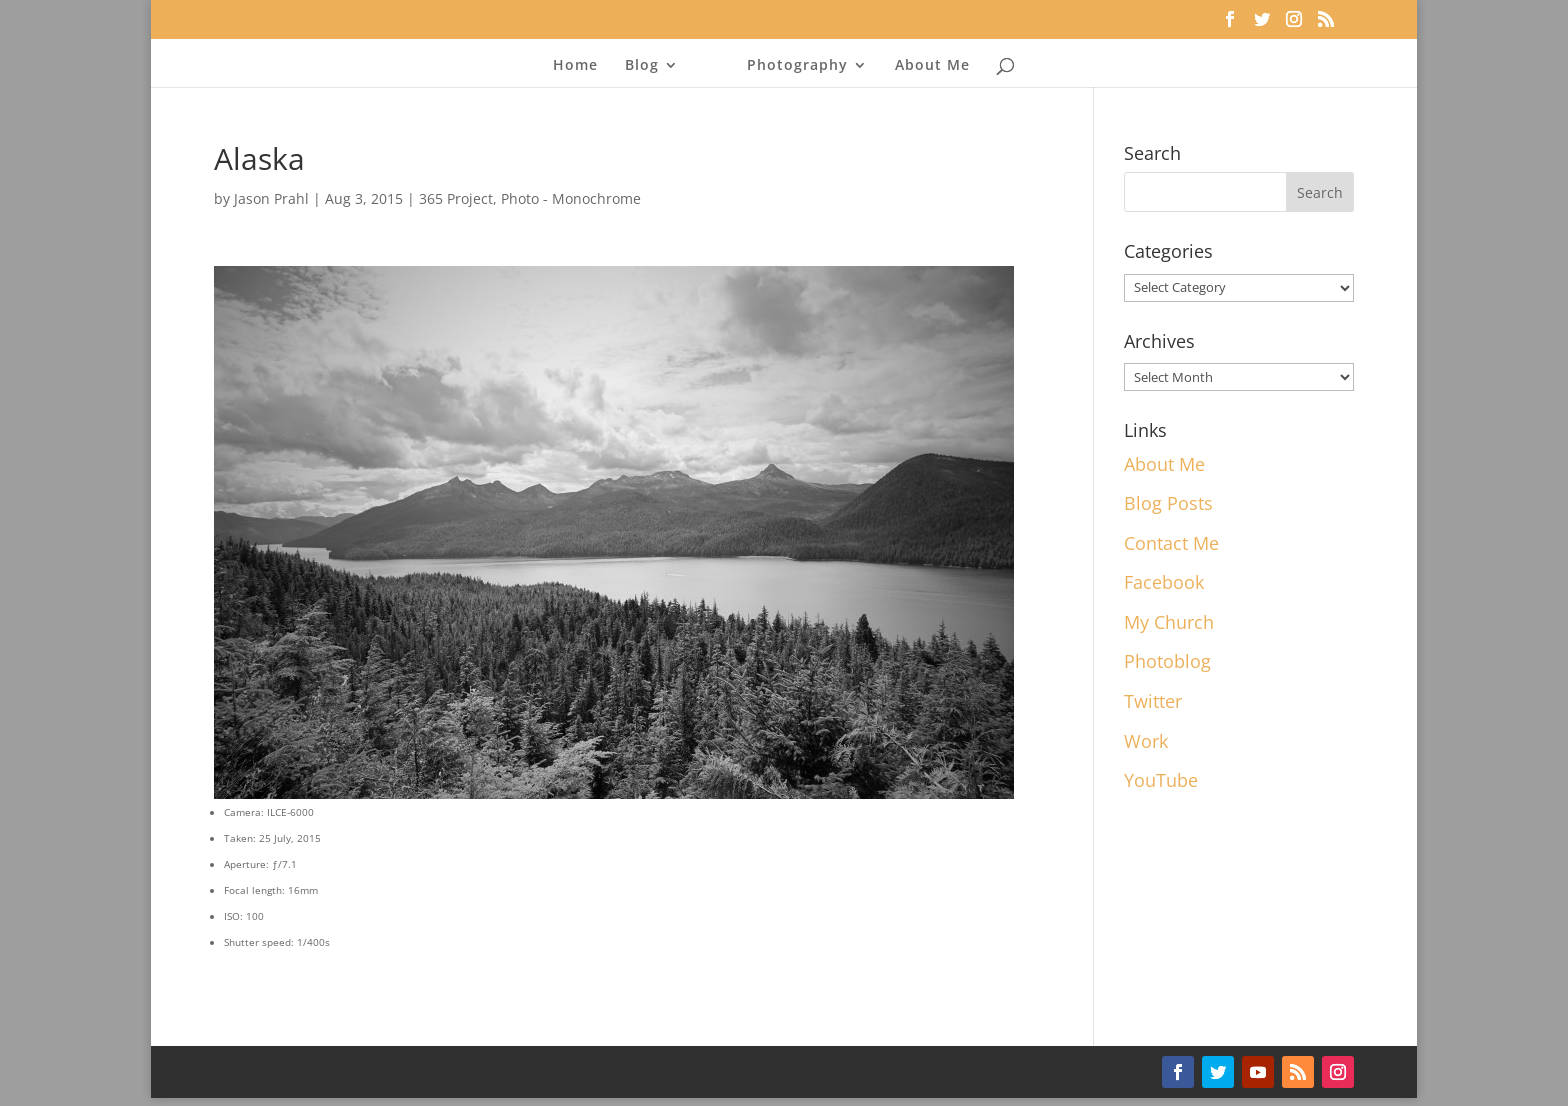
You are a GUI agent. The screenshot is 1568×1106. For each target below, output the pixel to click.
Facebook (1164, 582)
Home (575, 66)
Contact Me (1171, 543)
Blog (642, 66)
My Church (1169, 622)
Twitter (1153, 701)
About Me (932, 66)
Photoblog (1167, 661)
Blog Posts (1168, 503)
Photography (797, 66)
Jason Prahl (271, 198)
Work (1146, 741)
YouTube (1161, 780)
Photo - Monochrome (571, 198)
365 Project (456, 198)
